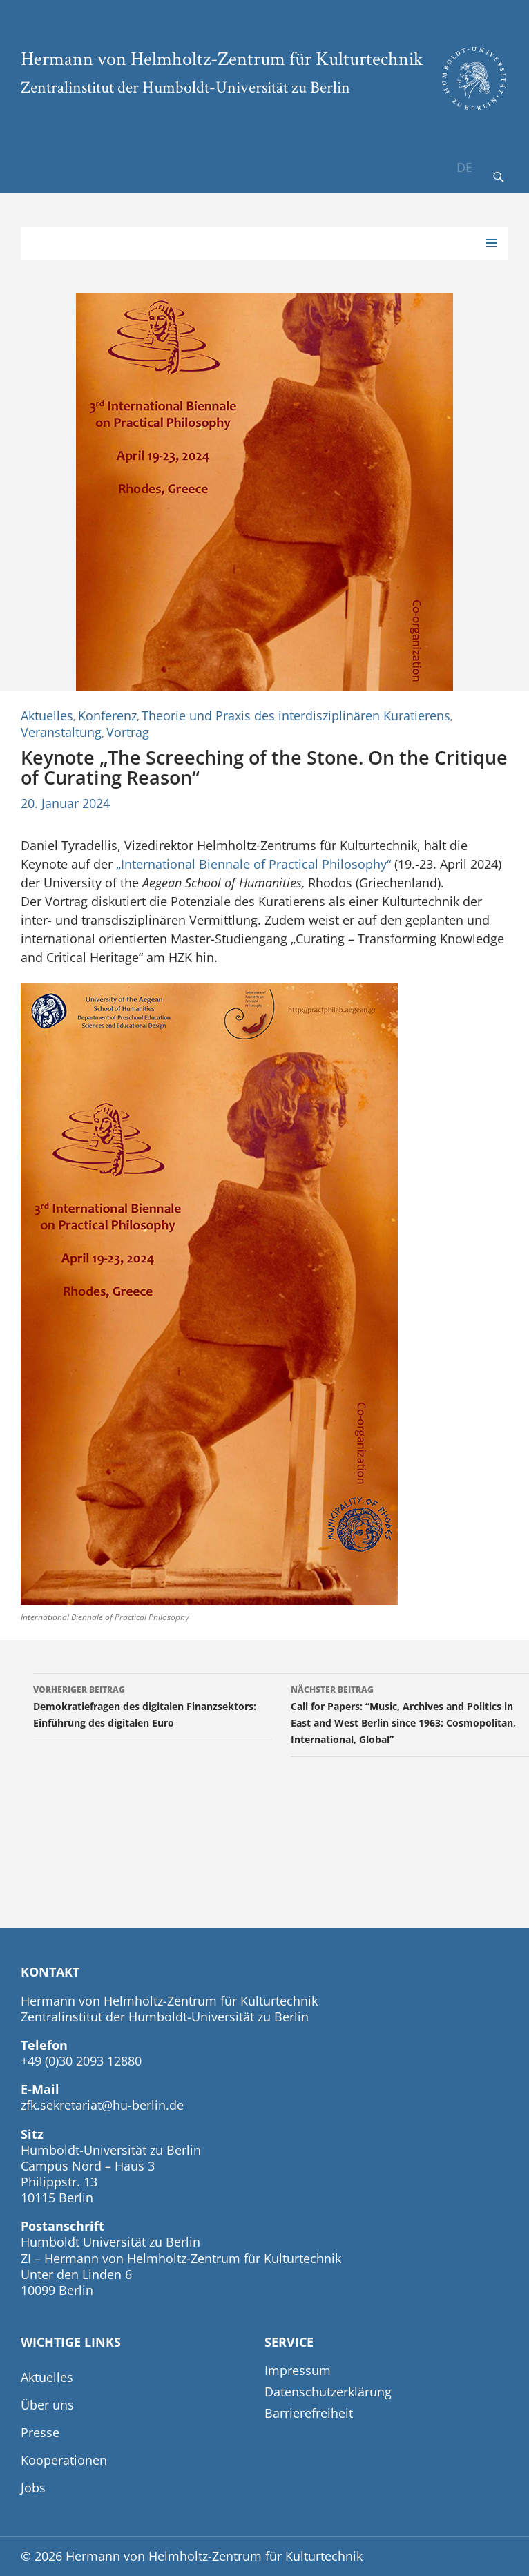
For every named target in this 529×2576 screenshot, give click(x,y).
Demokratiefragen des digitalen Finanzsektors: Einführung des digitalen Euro (152, 1705)
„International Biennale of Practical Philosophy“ (253, 864)
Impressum (297, 2370)
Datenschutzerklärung (328, 2391)
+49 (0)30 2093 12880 (81, 2061)
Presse (40, 2432)
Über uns (47, 2404)
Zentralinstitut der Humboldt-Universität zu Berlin (185, 86)
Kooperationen (64, 2460)
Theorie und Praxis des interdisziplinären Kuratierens (296, 715)
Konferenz (107, 715)
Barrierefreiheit (308, 2413)
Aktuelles (47, 715)
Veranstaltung (61, 732)
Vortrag (127, 732)
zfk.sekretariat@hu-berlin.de (102, 2105)
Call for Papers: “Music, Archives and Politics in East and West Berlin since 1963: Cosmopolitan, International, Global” (410, 1714)
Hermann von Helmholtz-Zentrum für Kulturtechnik (222, 58)
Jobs (33, 2487)
